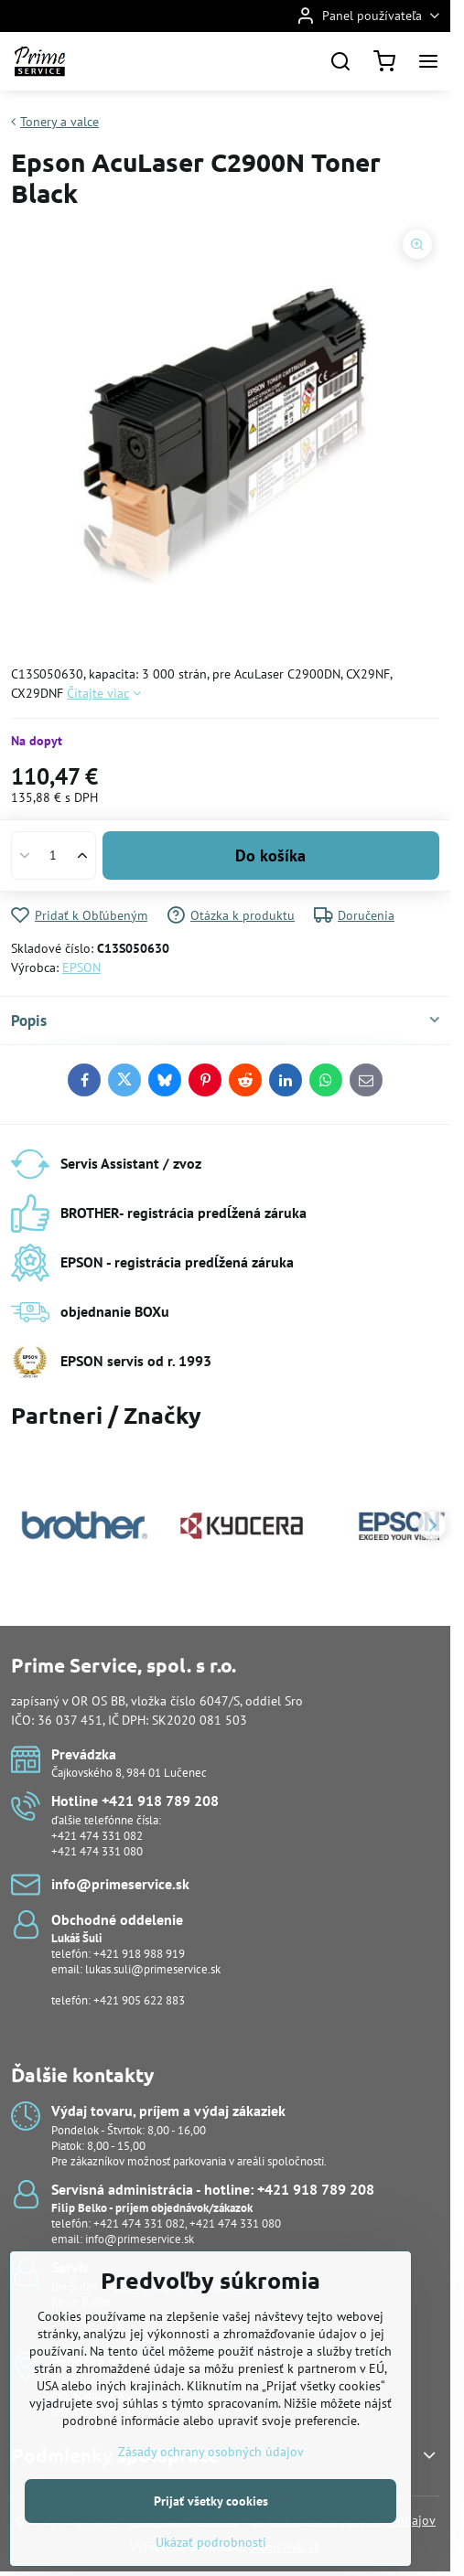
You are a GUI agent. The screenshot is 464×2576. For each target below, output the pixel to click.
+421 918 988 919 (139, 1953)
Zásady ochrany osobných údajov (211, 2505)
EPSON (81, 967)
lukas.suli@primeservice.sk (153, 1969)
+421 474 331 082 (97, 1836)
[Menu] (428, 61)
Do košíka (270, 855)
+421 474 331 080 (97, 1851)
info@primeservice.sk (139, 2239)
